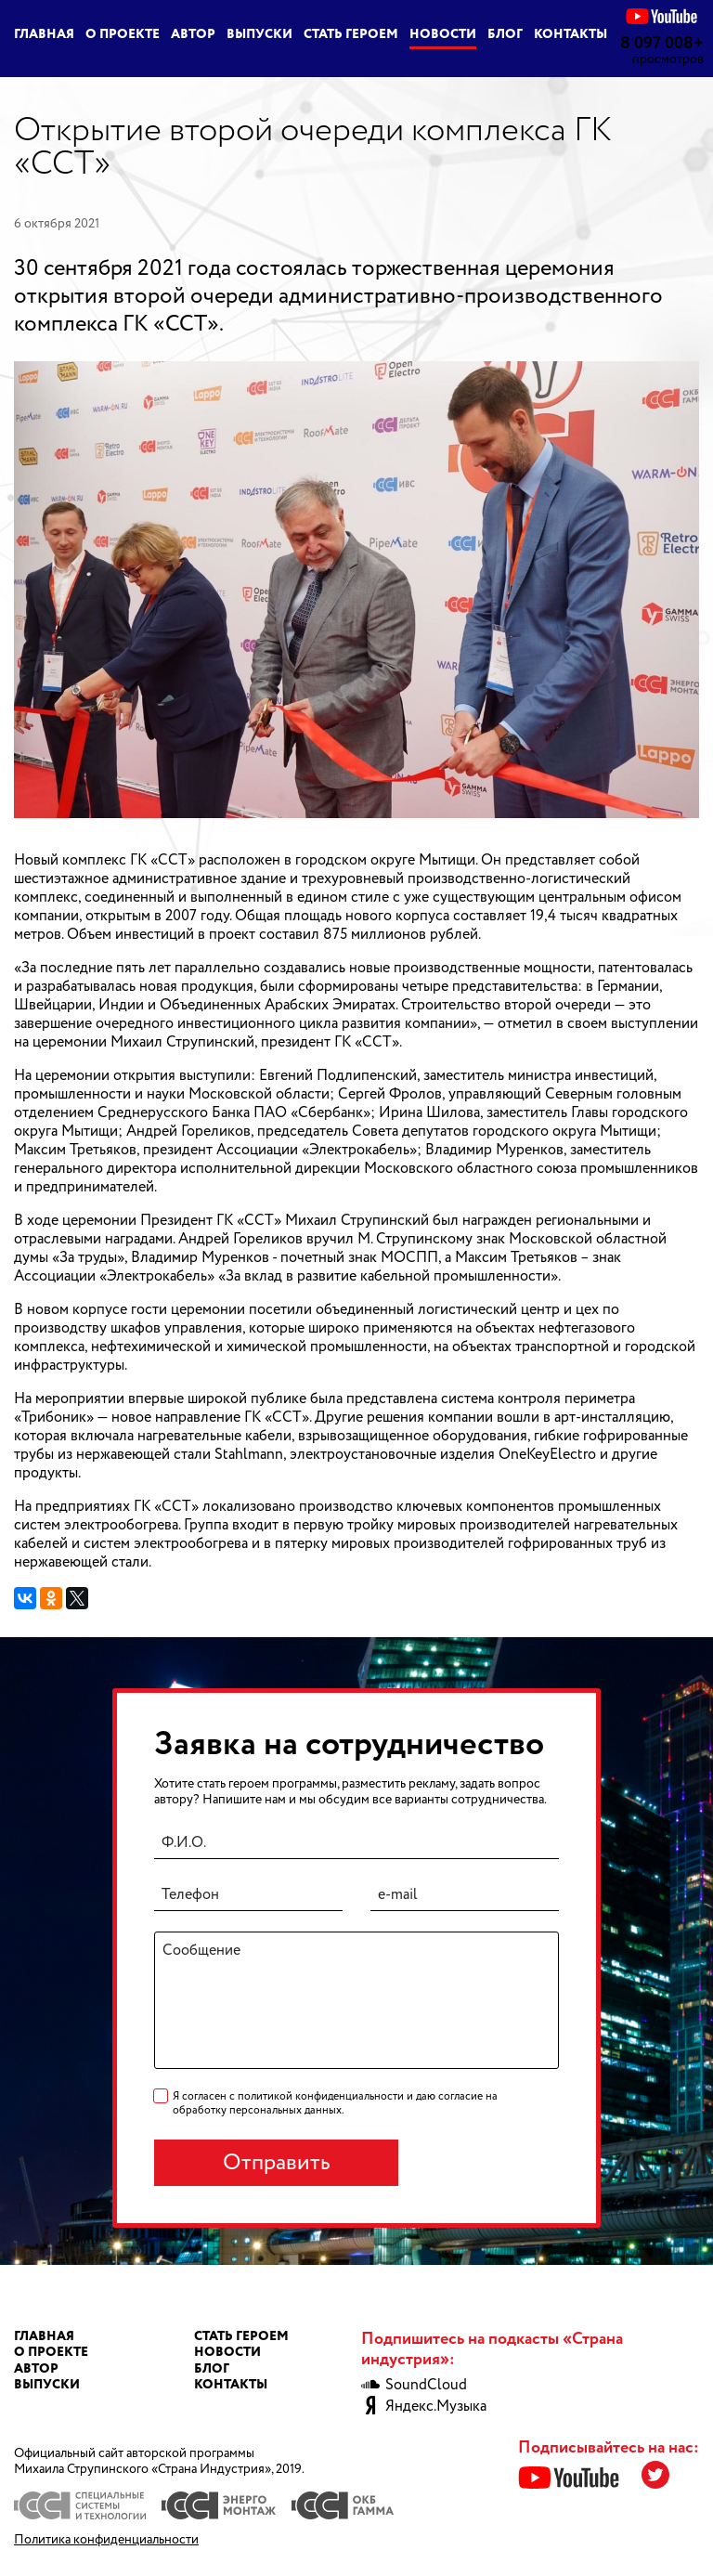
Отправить (277, 2163)
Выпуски (259, 34)
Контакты (570, 34)
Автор (193, 34)
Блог (505, 34)
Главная (44, 34)
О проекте (122, 34)
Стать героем (351, 34)
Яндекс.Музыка (423, 2407)
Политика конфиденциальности (106, 2539)
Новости (442, 34)
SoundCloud (414, 2385)
